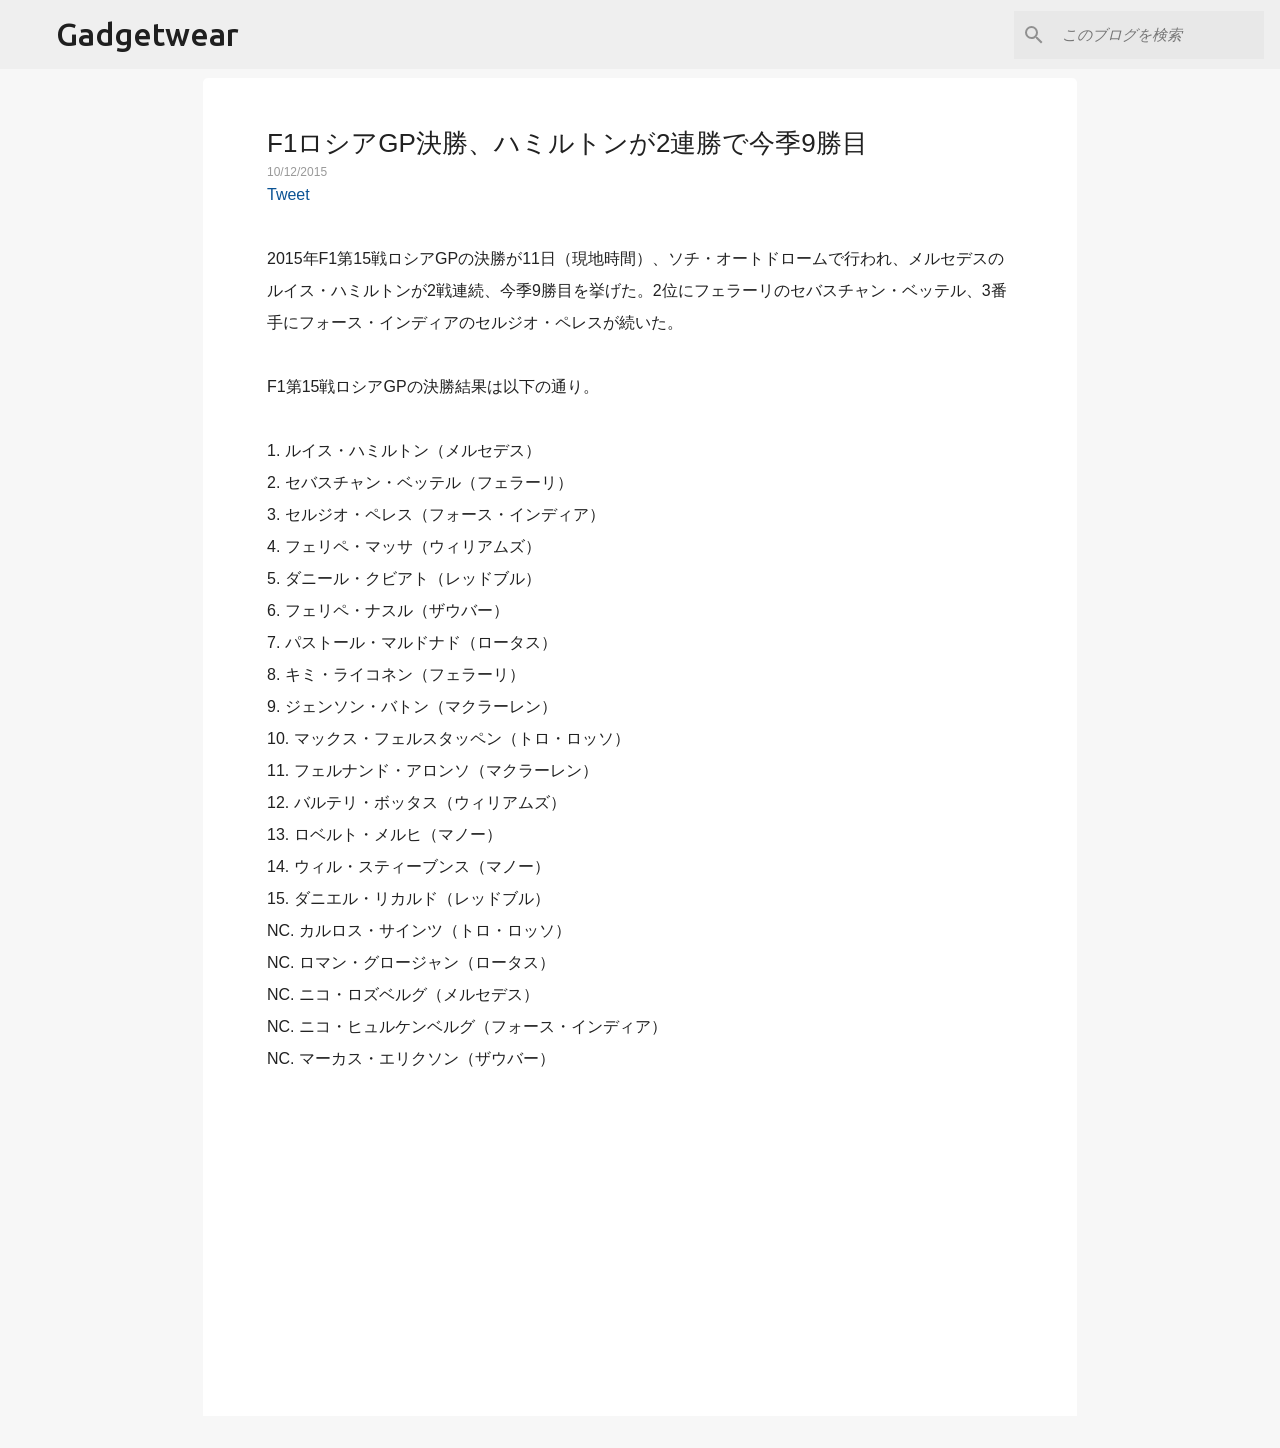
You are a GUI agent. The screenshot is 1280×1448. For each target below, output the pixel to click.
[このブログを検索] (1159, 35)
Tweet (288, 194)
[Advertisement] (640, 1232)
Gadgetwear (147, 34)
